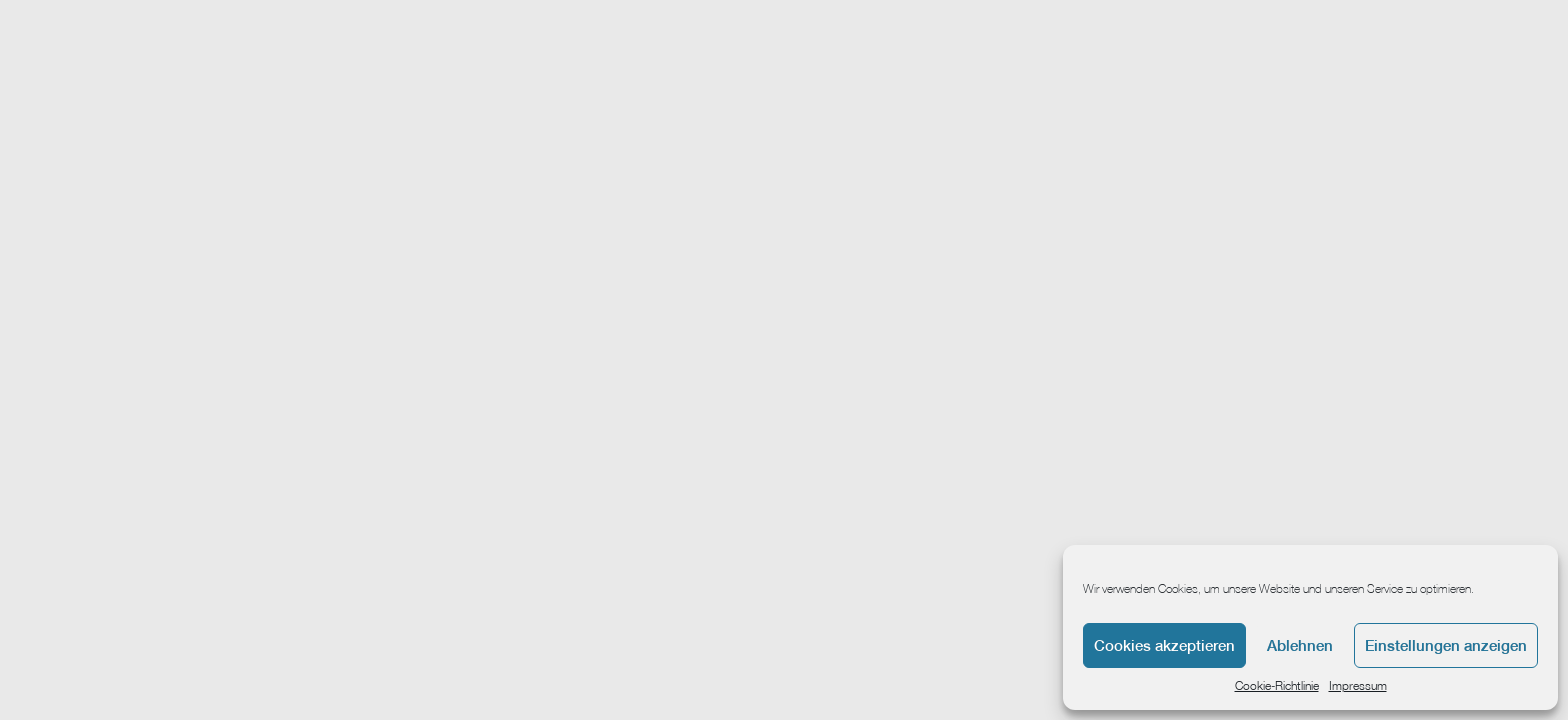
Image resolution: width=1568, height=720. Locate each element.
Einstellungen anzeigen (1446, 645)
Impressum (1358, 685)
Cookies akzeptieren (1164, 645)
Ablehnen (1300, 645)
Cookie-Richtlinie (1277, 685)
